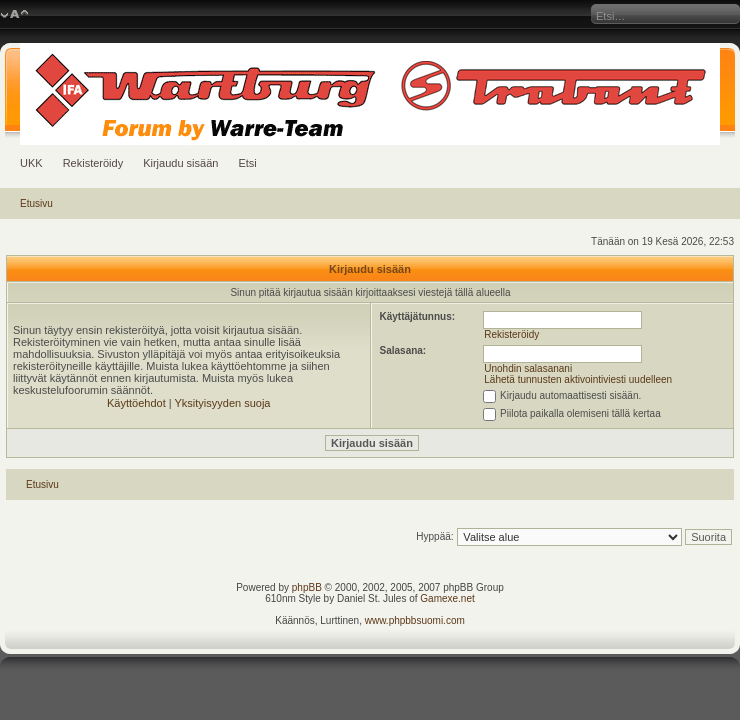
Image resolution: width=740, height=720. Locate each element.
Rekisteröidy (93, 163)
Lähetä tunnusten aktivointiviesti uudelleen (578, 379)
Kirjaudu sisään (180, 163)
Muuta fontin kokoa (14, 15)
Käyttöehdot (136, 403)
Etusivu (36, 203)
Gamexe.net (447, 598)
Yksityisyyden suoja (223, 403)
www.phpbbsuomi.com (415, 620)
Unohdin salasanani (528, 368)
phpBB (307, 587)
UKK (31, 163)
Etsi (247, 163)
